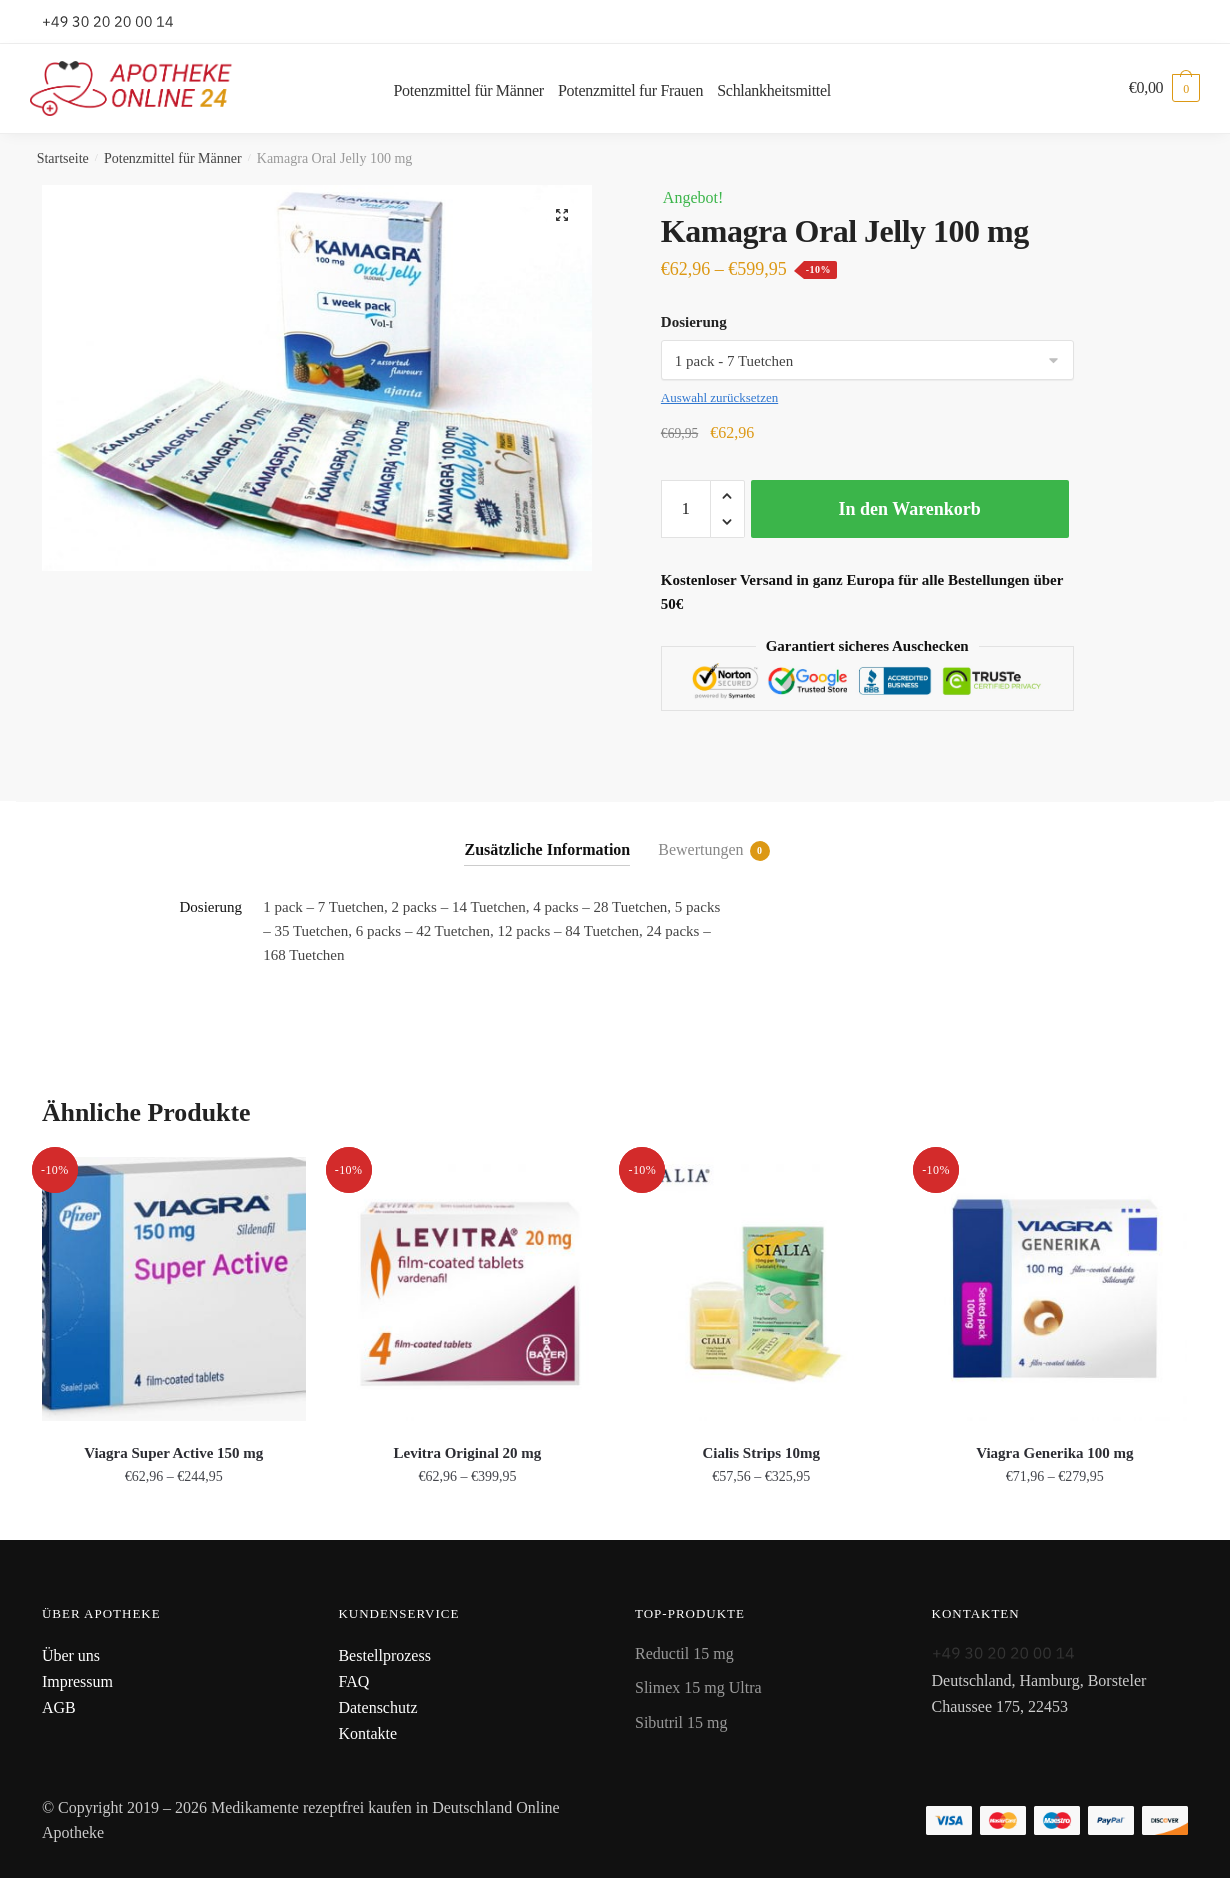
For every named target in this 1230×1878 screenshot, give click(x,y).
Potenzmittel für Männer (173, 158)
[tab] (547, 833)
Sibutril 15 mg (681, 1722)
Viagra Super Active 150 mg (173, 1453)
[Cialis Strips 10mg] (761, 1289)
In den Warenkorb (909, 509)
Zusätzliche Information (547, 849)
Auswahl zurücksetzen (719, 397)
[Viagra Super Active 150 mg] (174, 1289)
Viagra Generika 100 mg (1054, 1453)
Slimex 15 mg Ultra (698, 1687)
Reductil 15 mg (684, 1653)
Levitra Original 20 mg (467, 1453)
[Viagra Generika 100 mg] (1055, 1289)
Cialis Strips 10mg (761, 1453)
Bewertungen (700, 851)
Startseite (63, 158)
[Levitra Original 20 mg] (468, 1289)
